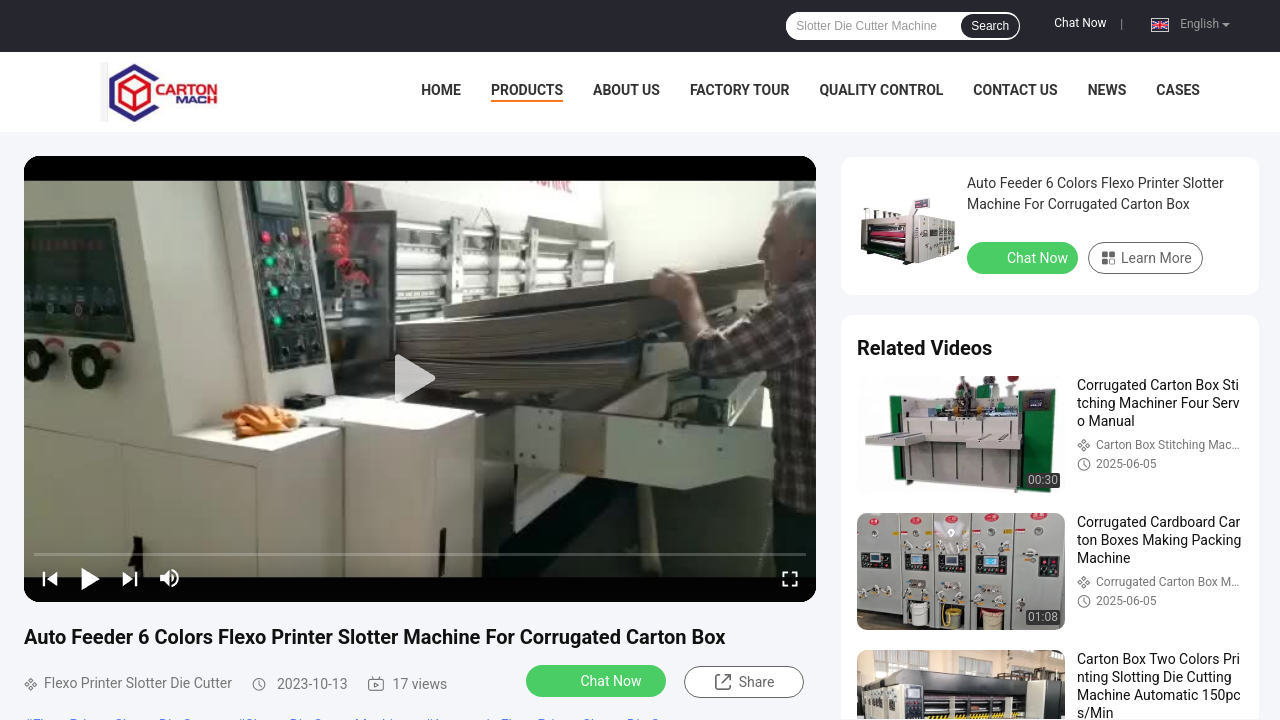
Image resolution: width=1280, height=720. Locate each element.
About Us (626, 90)
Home (441, 90)
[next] (130, 578)
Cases (1178, 90)
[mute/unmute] (170, 578)
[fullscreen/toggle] (790, 578)
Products (527, 90)
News (1107, 90)
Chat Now (1080, 23)
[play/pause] (90, 578)
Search (990, 26)
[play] (420, 379)
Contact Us (1015, 90)
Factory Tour (740, 90)
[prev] (50, 578)
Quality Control (881, 90)
